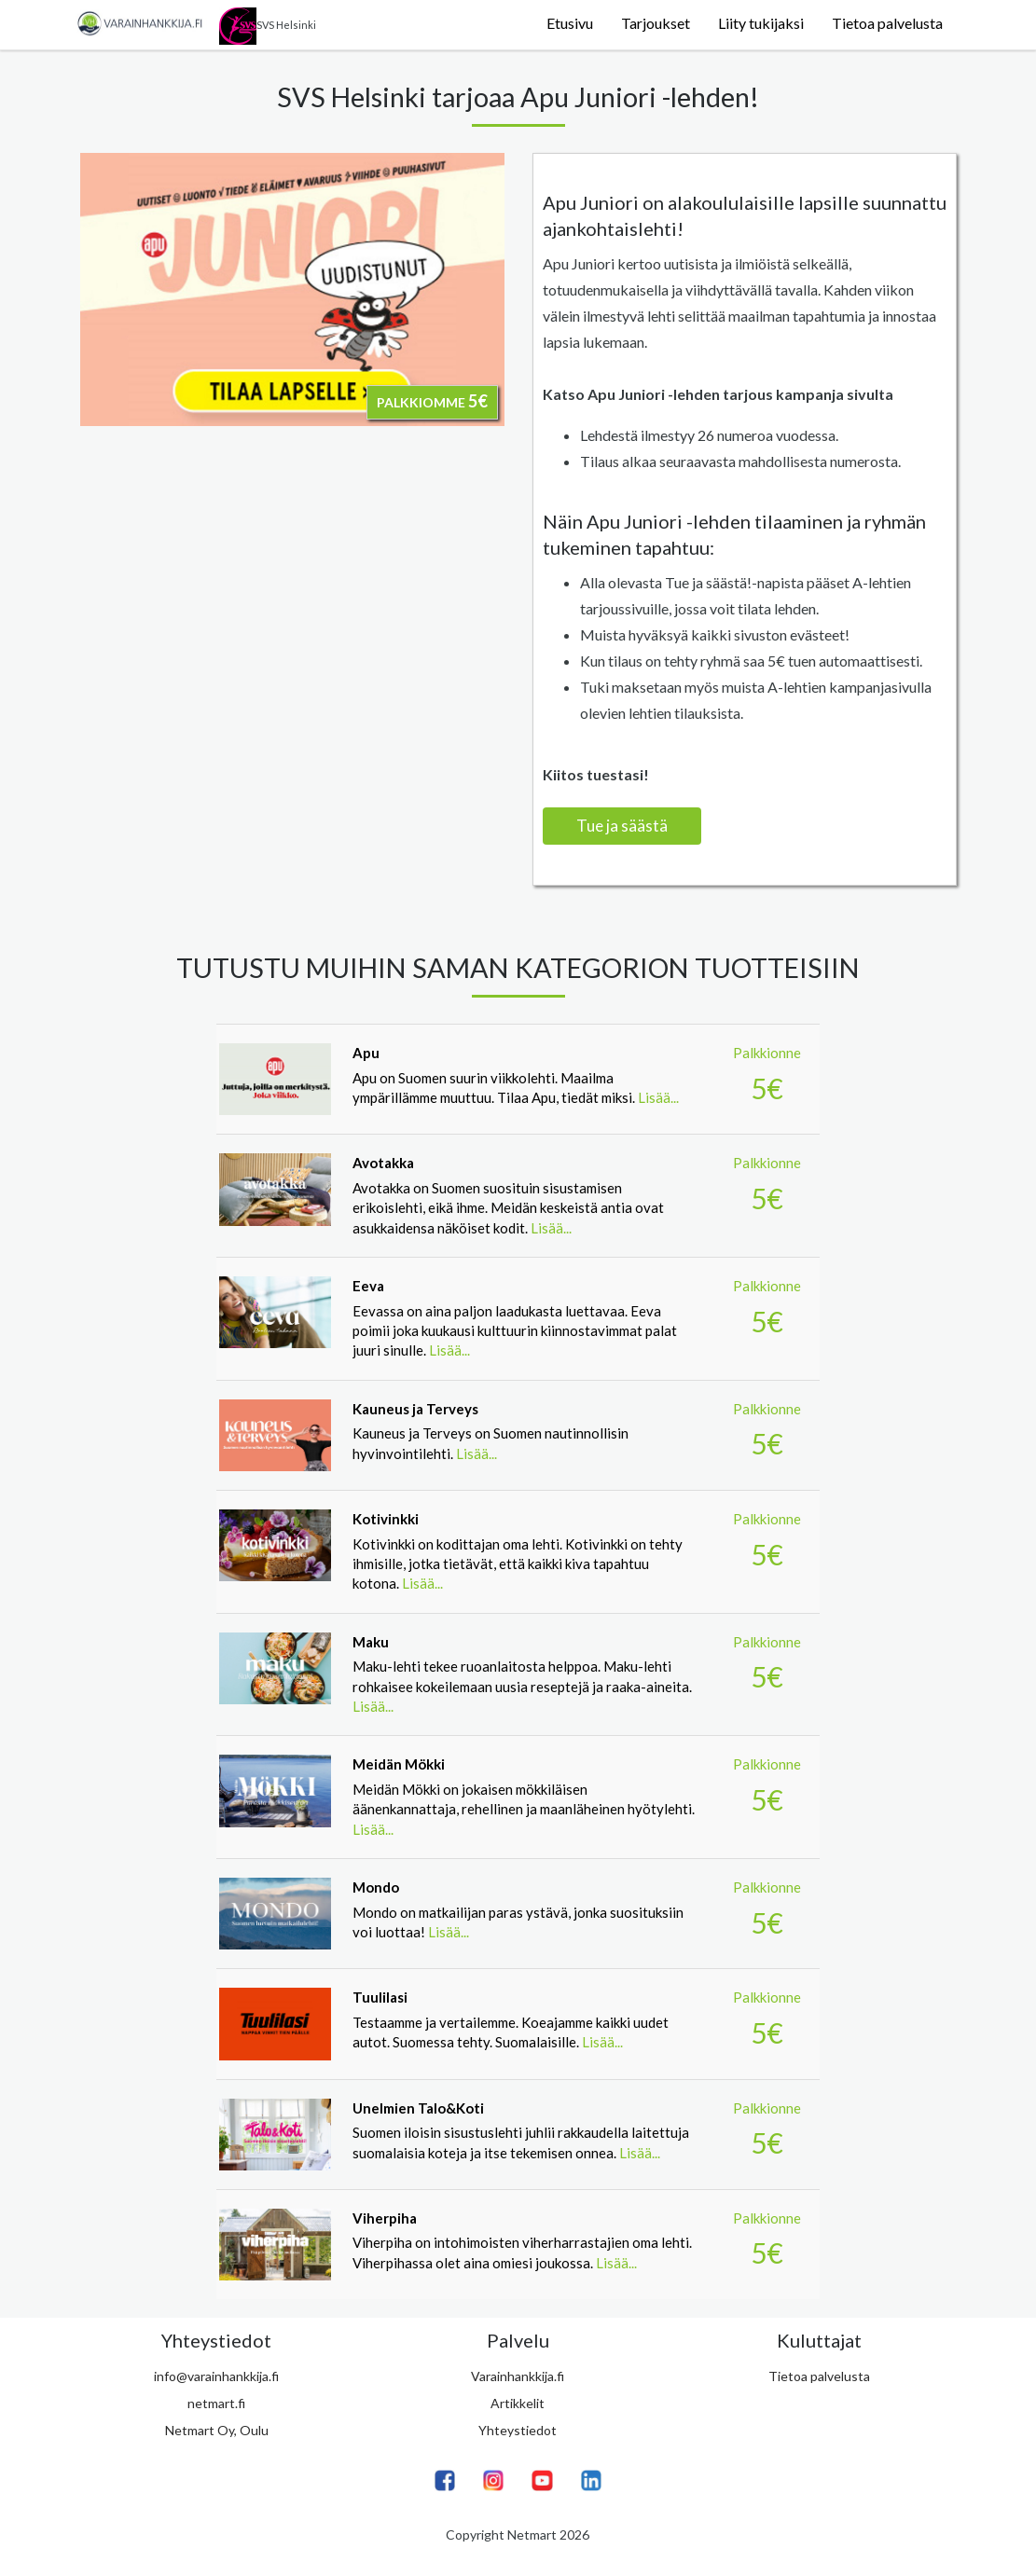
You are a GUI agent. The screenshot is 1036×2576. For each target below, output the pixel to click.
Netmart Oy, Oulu (217, 2430)
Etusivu (569, 23)
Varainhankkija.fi (517, 2376)
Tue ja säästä (622, 825)
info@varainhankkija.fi (216, 2376)
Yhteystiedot (517, 2430)
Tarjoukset (655, 23)
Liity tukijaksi (761, 23)
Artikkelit (517, 2403)
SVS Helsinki (267, 26)
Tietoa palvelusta (887, 23)
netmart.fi (216, 2403)
